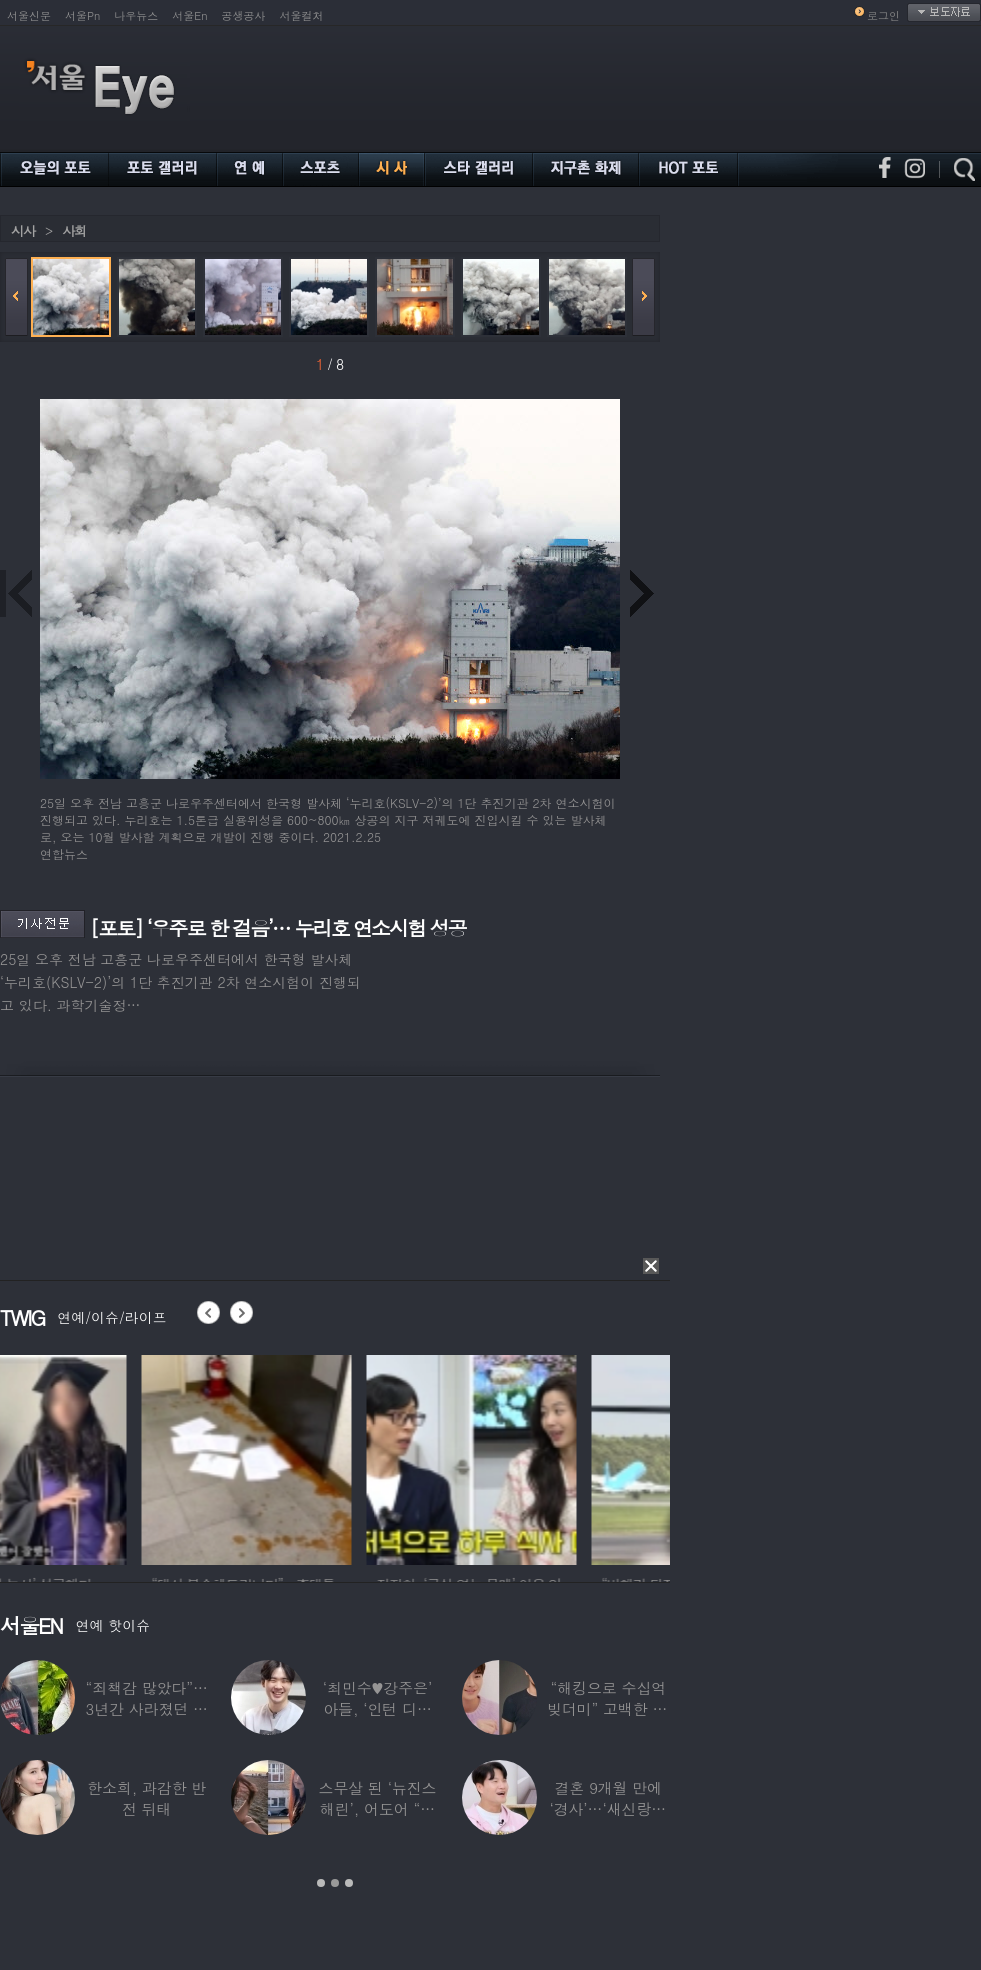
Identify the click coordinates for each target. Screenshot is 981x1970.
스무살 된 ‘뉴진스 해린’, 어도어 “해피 (378, 1808)
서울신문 (29, 15)
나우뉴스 (136, 15)
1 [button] (321, 1883)
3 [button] (349, 1883)
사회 (74, 230)
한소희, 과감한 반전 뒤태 (146, 1798)
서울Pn (82, 15)
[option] (105, 1457)
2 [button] (335, 1883)
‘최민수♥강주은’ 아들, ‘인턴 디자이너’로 (377, 1708)
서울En (189, 15)
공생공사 (244, 15)
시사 (23, 230)
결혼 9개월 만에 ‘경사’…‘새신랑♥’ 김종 (608, 1808)
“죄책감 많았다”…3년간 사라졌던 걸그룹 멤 (147, 1708)
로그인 (883, 15)
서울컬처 (302, 15)
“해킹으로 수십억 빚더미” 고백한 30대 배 (608, 1708)
